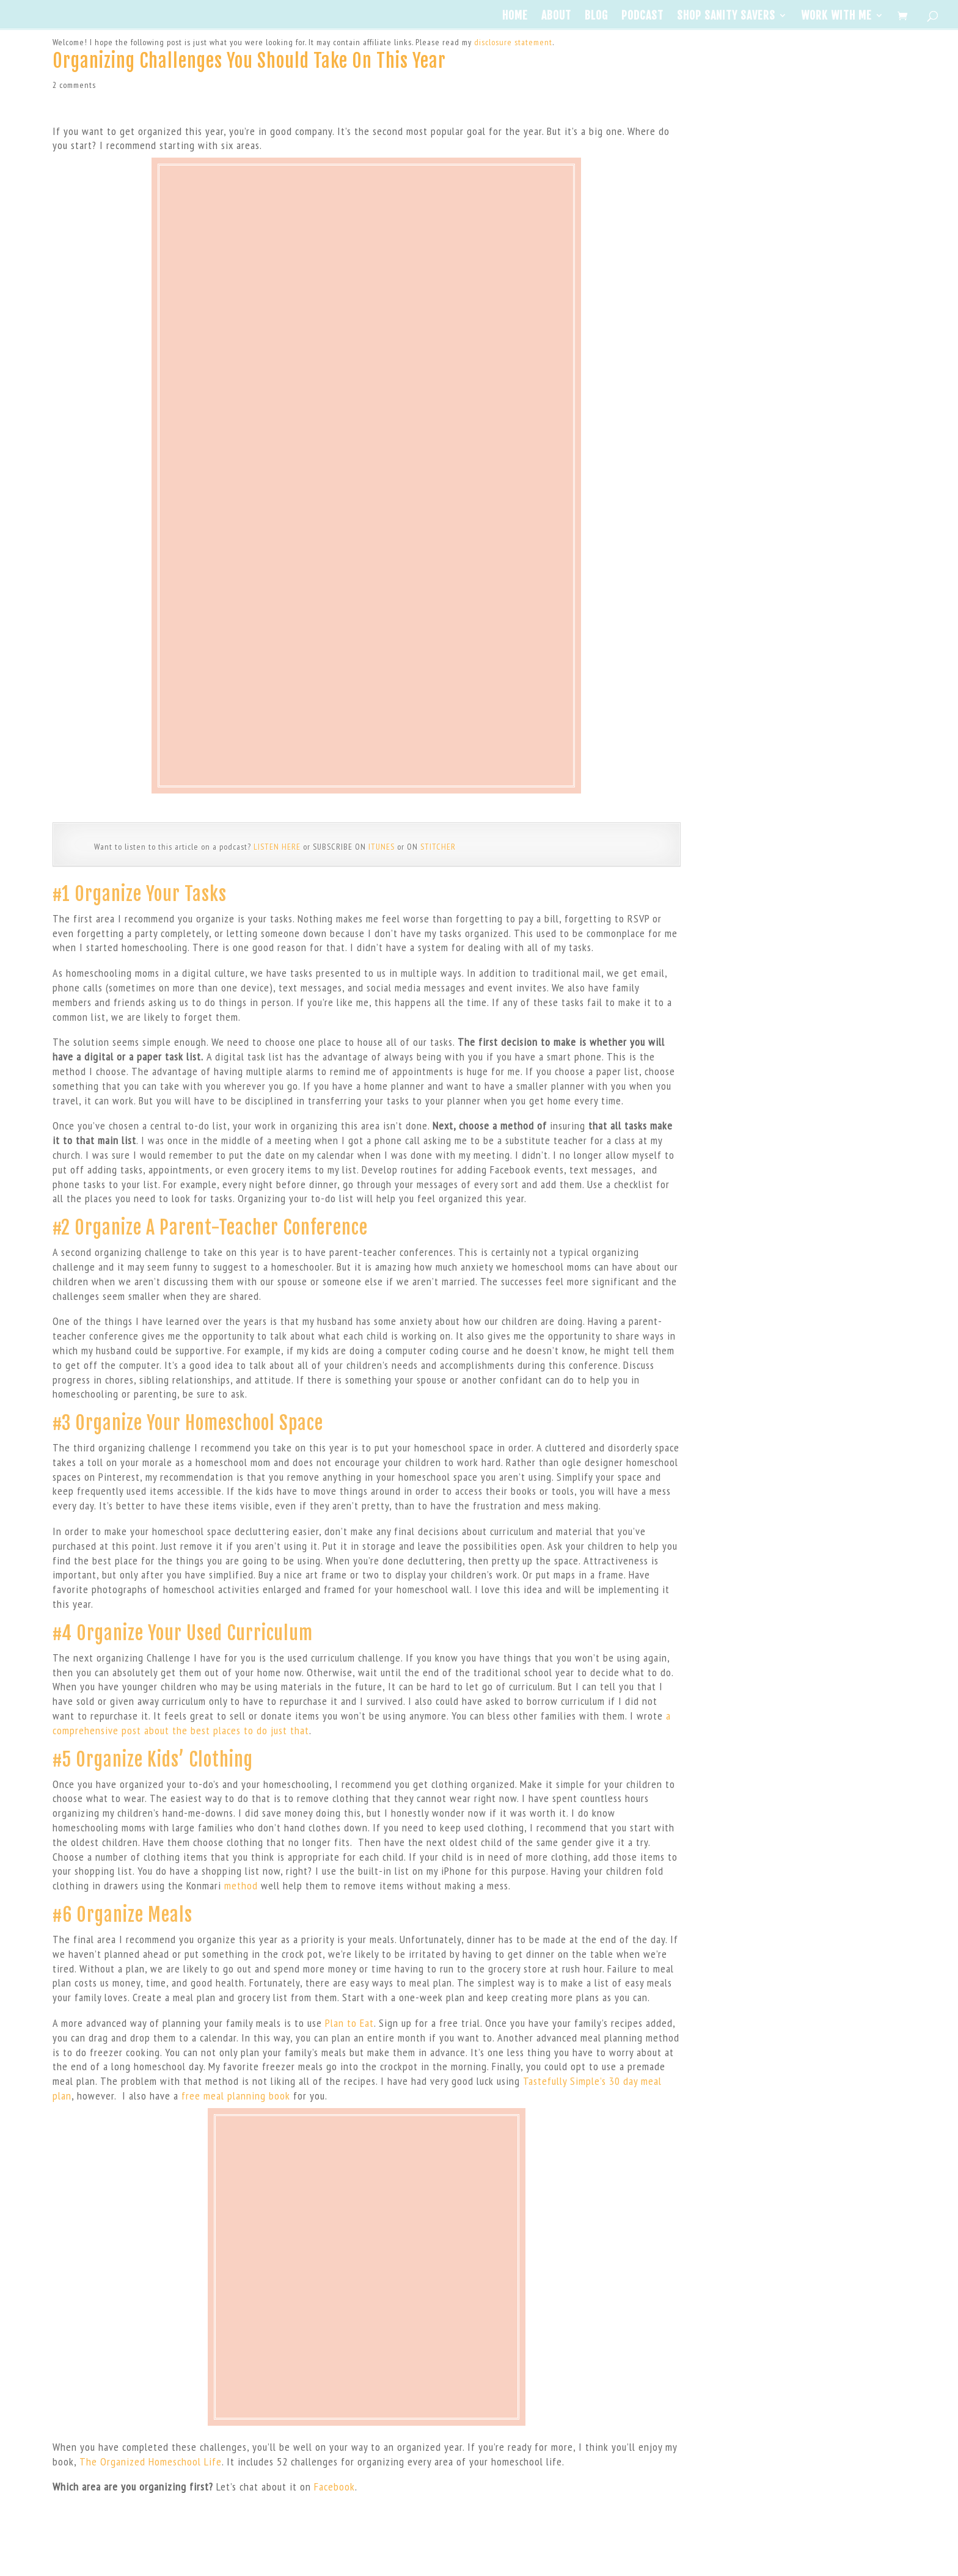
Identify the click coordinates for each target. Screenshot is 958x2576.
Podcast (642, 16)
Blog (596, 16)
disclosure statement (513, 42)
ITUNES (381, 846)
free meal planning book (235, 2096)
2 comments (74, 84)
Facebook (334, 2486)
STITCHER (438, 846)
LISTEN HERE (277, 846)
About (556, 16)
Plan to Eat (349, 2023)
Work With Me (836, 16)
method (241, 1885)
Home (515, 16)
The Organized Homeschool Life (150, 2461)
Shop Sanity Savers (726, 16)
